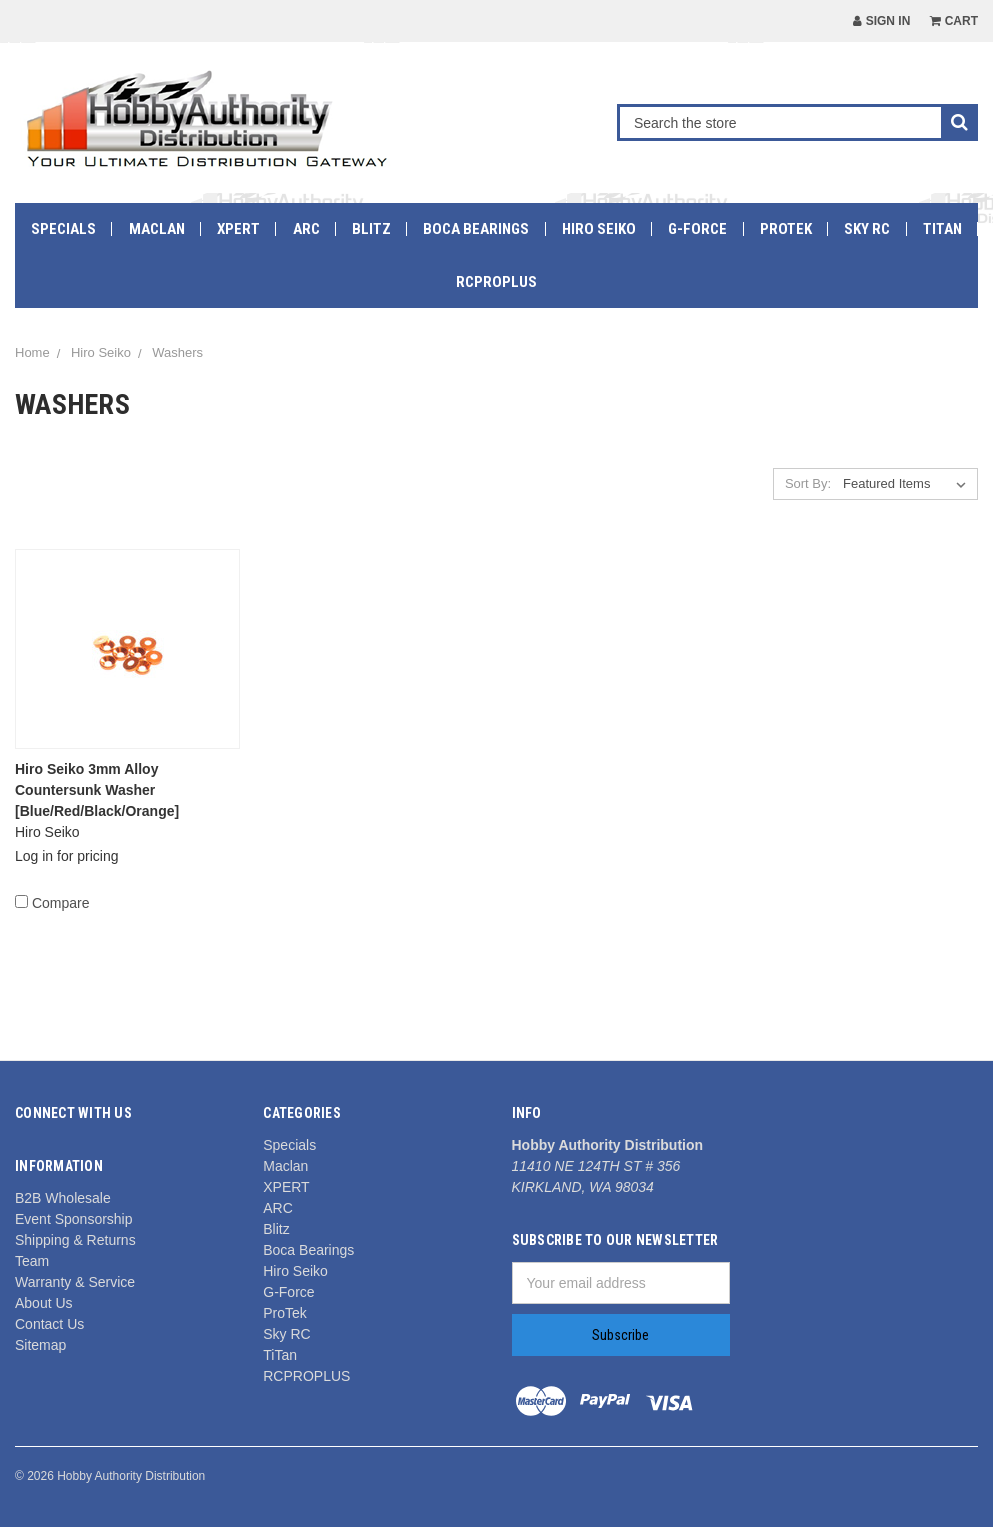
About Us (44, 1303)
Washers (177, 352)
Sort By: (808, 483)
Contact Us (49, 1324)
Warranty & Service (75, 1282)
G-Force (697, 229)
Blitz (371, 229)
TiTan (942, 229)
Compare (52, 903)
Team (32, 1261)
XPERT (238, 229)
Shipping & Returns (75, 1240)
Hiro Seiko (599, 229)
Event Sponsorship (74, 1219)
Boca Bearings (476, 229)
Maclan (157, 229)
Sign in (881, 21)
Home (32, 352)
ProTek (786, 229)
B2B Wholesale (63, 1198)
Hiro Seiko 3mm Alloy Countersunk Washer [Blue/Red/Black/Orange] (97, 790)
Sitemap (40, 1345)
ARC (306, 229)
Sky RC (867, 229)
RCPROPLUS (496, 282)
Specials (63, 229)
